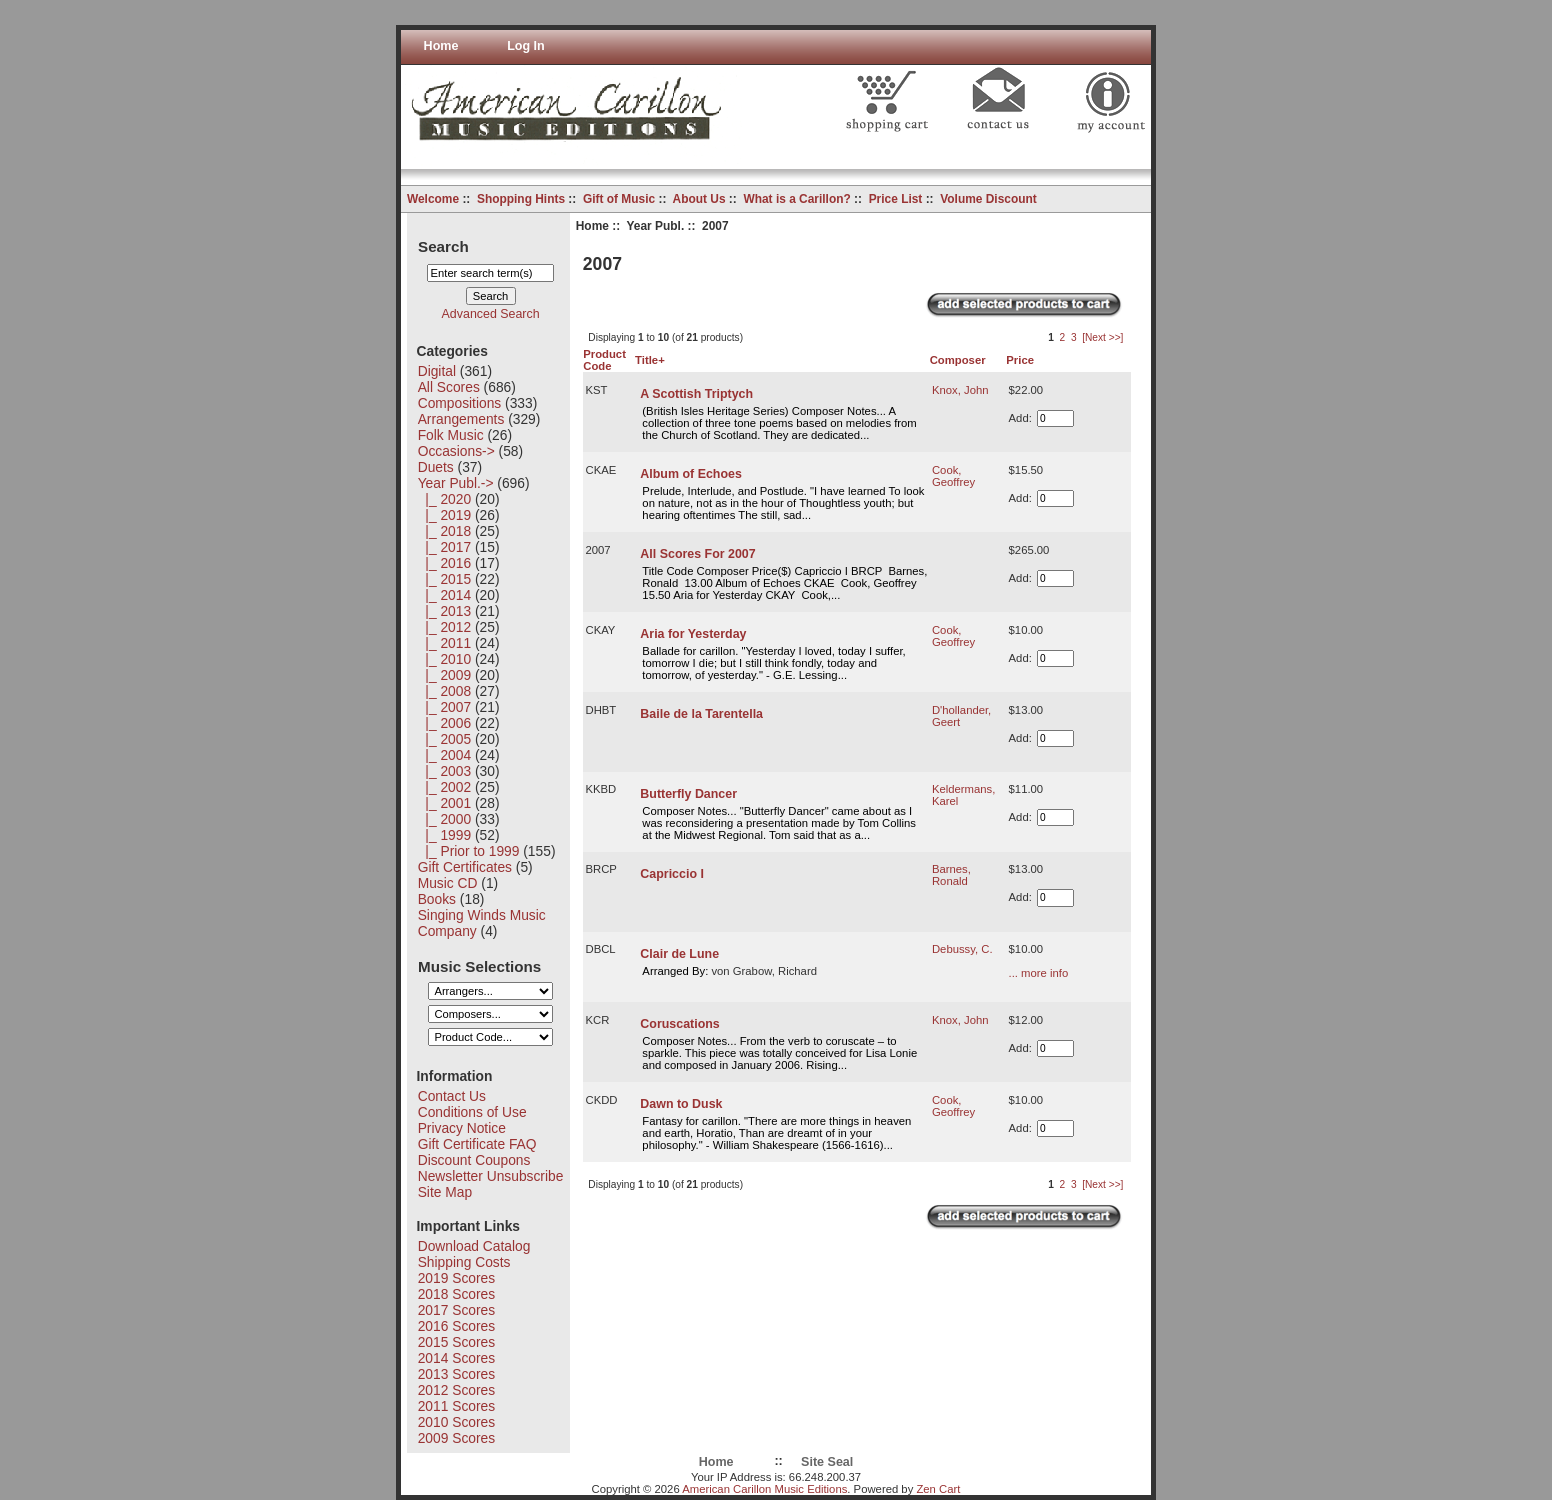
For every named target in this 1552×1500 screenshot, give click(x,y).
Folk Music (451, 435)
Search (443, 245)
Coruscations (679, 1024)
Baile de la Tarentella (701, 714)
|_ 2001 (444, 803)
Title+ (650, 360)
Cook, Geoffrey (953, 476)
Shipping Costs (464, 1262)
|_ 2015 (444, 579)
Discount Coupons (474, 1160)
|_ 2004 (444, 755)
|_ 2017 (444, 547)
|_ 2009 (444, 675)
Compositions (460, 403)
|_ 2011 (444, 643)
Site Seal (827, 1462)
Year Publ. (656, 226)
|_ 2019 (444, 515)
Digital (437, 371)
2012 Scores (456, 1390)
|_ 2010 (444, 659)
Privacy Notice (462, 1128)
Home (441, 46)
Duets (436, 467)
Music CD (448, 883)
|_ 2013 (444, 611)
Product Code (604, 360)
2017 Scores (456, 1310)
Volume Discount (988, 199)
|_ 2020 (444, 499)
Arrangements (461, 419)
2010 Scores (456, 1422)
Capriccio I (672, 874)
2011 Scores (456, 1406)
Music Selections (479, 965)
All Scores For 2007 (697, 554)
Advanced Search (491, 314)
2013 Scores (456, 1374)
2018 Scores (456, 1294)
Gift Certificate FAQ (477, 1144)
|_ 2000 (444, 819)
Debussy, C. (962, 949)
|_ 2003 (444, 771)
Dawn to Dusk (681, 1104)
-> (456, 483)
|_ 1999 (444, 835)
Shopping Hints (521, 199)
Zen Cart (938, 1489)
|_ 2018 (444, 531)
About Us (699, 199)
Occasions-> (456, 451)
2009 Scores (456, 1438)
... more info (1039, 973)
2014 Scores (456, 1358)
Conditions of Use (472, 1112)
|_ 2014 (444, 595)
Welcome (433, 199)
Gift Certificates (465, 867)
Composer (958, 360)
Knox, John (960, 390)
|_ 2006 (444, 723)
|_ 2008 (444, 691)
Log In (526, 46)
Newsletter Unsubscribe (491, 1176)
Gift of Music (619, 199)
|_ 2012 (444, 627)
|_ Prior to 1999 (469, 851)
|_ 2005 (444, 739)
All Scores (449, 387)
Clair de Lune (679, 954)
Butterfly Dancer (688, 794)
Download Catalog (474, 1246)
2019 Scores (456, 1278)
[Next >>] (1102, 337)
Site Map (445, 1192)
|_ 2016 (444, 563)
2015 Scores (456, 1342)
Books (437, 899)
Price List (896, 199)
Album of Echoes (690, 474)
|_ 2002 (444, 787)
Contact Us (452, 1096)
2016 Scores (456, 1326)
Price (1020, 360)
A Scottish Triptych (696, 394)
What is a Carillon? (796, 199)
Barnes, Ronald (951, 875)
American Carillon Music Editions (764, 1489)
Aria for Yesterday (693, 634)
